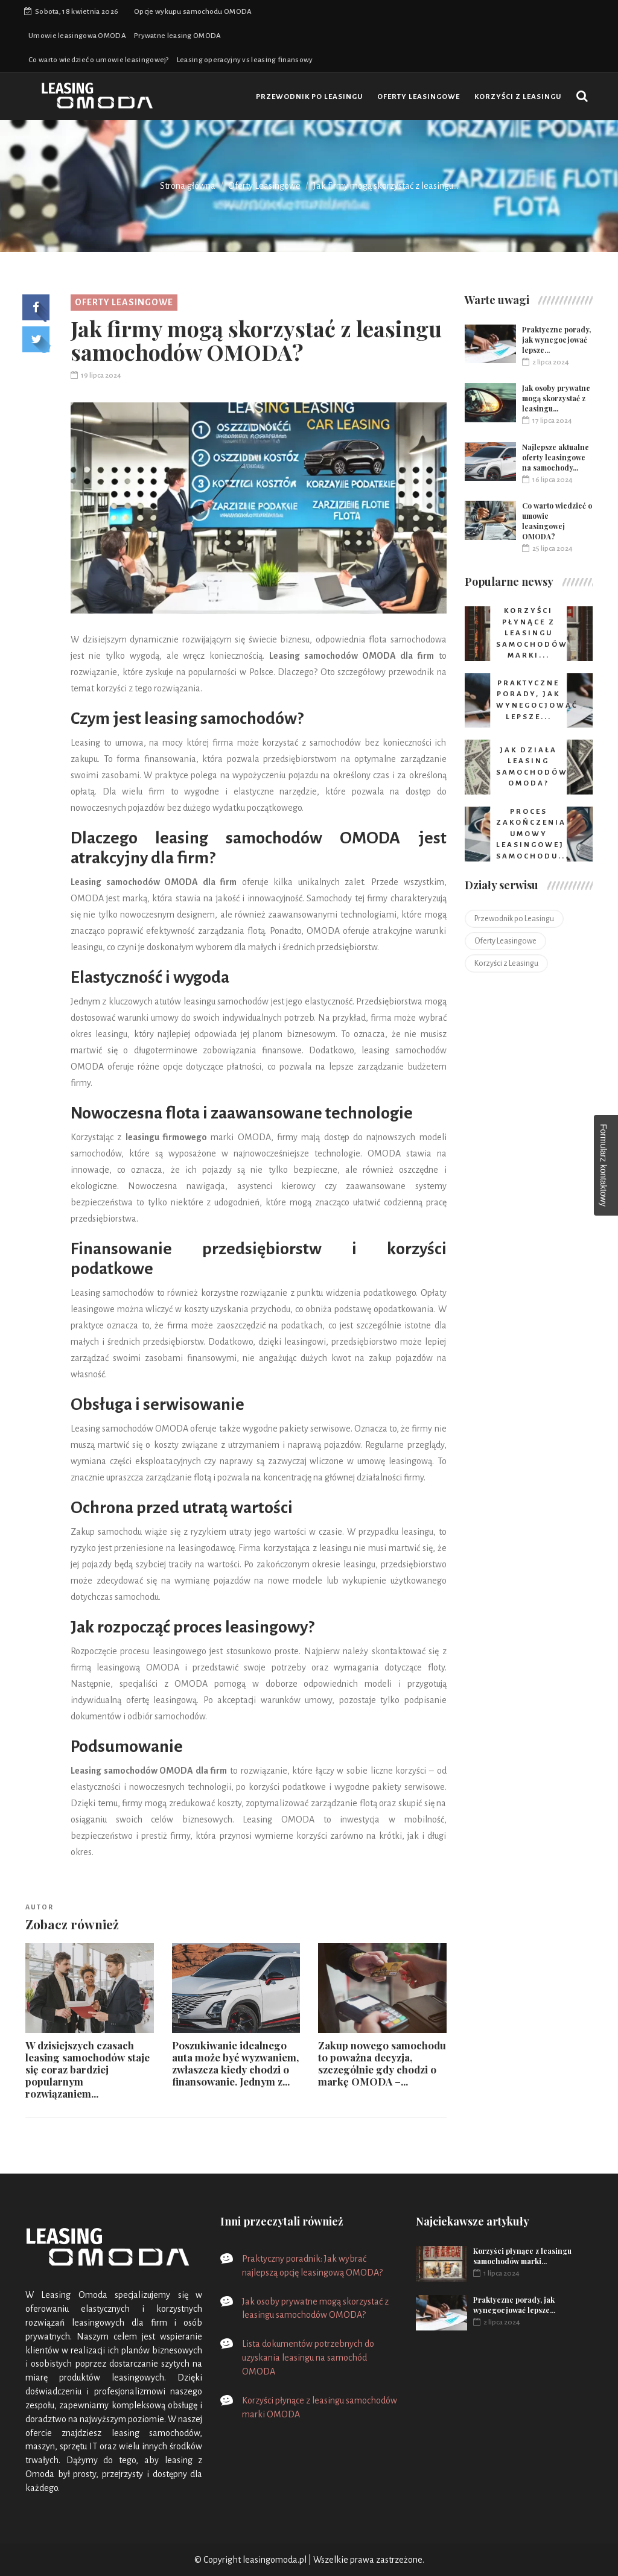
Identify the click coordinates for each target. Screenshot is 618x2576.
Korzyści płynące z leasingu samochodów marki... (522, 2256)
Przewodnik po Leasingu (309, 97)
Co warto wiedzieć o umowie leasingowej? (98, 60)
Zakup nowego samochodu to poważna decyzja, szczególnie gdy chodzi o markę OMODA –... (382, 2063)
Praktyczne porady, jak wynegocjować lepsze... (556, 340)
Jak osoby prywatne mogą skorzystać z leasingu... (556, 398)
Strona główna (187, 186)
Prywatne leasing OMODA (177, 36)
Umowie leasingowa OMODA (77, 36)
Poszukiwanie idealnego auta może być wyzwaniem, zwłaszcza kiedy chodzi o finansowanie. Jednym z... (235, 2063)
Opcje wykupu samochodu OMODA (193, 12)
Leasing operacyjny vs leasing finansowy (245, 60)
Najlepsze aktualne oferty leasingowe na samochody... (555, 457)
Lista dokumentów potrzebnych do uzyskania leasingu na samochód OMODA (308, 2357)
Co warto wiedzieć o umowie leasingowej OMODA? (557, 521)
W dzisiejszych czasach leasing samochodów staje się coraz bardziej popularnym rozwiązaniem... (87, 2069)
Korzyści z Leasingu (517, 97)
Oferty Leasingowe (418, 97)
